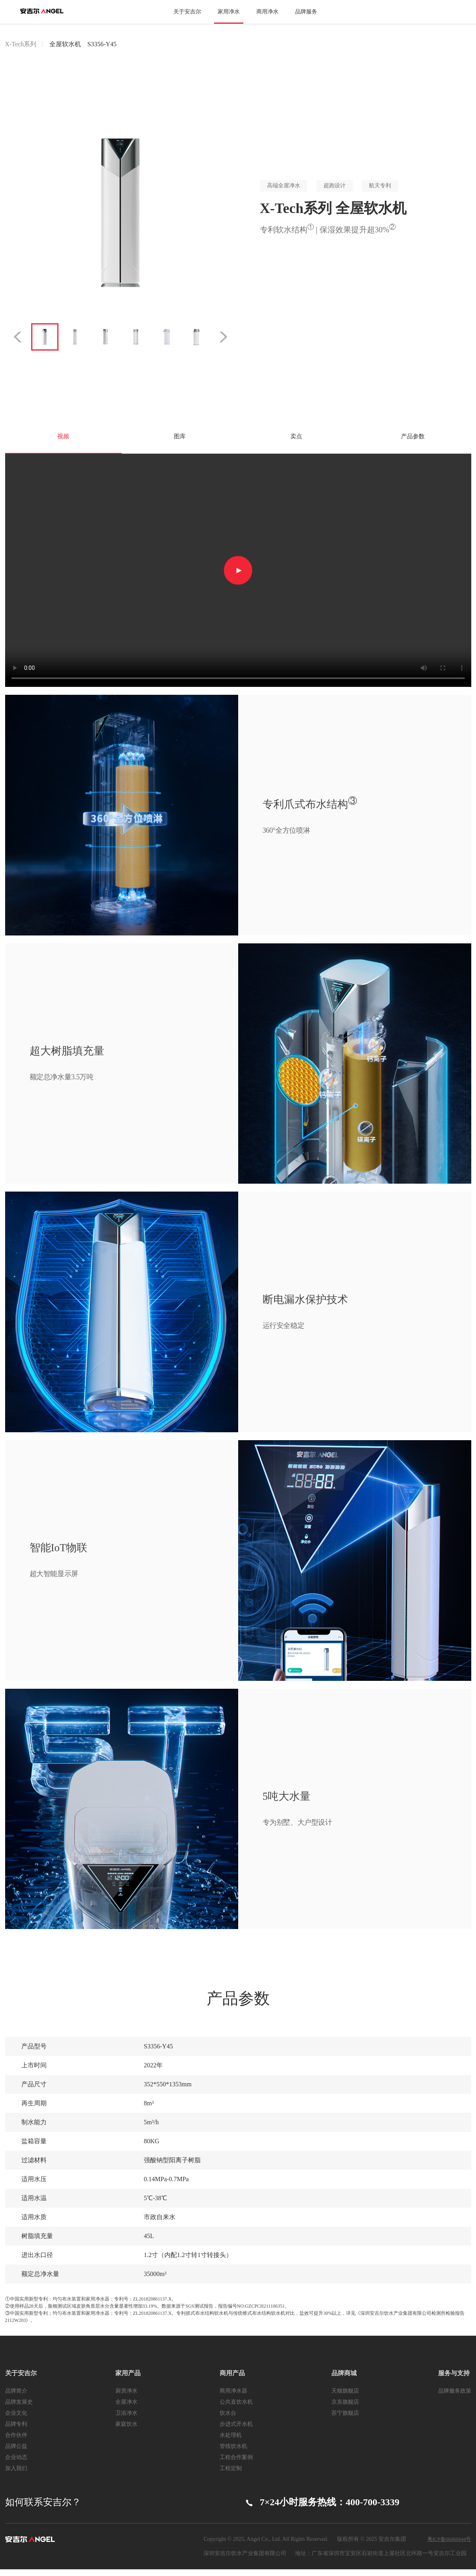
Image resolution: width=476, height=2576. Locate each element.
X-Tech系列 (21, 44)
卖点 (296, 439)
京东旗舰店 (345, 2409)
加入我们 (16, 2475)
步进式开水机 (236, 2431)
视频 (63, 439)
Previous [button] (16, 337)
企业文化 (16, 2420)
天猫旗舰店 (345, 2398)
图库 (179, 439)
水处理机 (231, 2442)
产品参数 (412, 439)
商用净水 (267, 12)
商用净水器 (233, 2398)
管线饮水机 (233, 2453)
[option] (120, 212)
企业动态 (16, 2464)
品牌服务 (306, 12)
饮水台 (228, 2420)
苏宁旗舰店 (345, 2420)
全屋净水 (126, 2409)
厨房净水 (126, 2398)
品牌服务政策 (454, 2398)
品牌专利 (16, 2431)
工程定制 (231, 2475)
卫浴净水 (126, 2420)
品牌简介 (16, 2398)
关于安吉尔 (187, 12)
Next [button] (225, 337)
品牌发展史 (19, 2409)
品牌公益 (16, 2453)
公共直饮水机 (236, 2409)
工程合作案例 (236, 2464)
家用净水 (229, 12)
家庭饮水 (126, 2431)
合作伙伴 (16, 2442)
